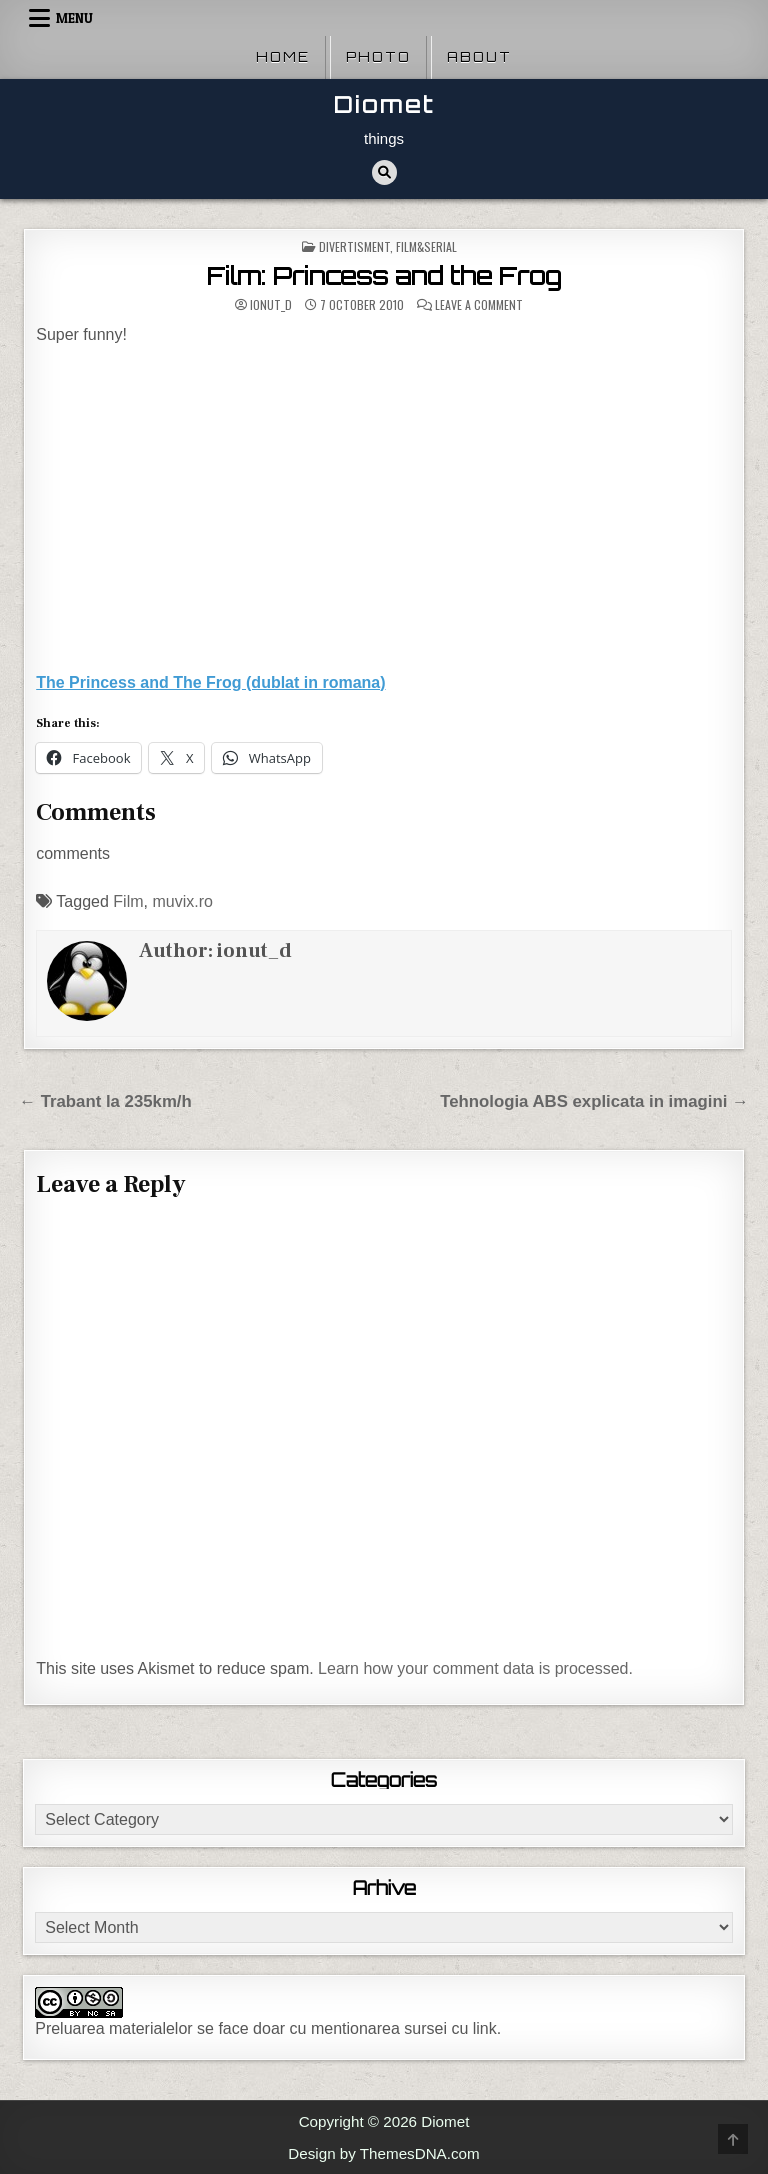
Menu (74, 18)
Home (283, 57)
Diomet (384, 104)
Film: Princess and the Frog (384, 276)
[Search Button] (384, 172)
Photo (378, 57)
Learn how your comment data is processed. (475, 1668)
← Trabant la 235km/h (105, 1101)
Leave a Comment (479, 305)
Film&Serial (426, 246)
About (479, 57)
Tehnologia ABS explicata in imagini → (594, 1101)
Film (128, 901)
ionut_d (271, 305)
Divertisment (354, 246)
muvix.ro (182, 901)
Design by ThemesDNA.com (383, 2153)
